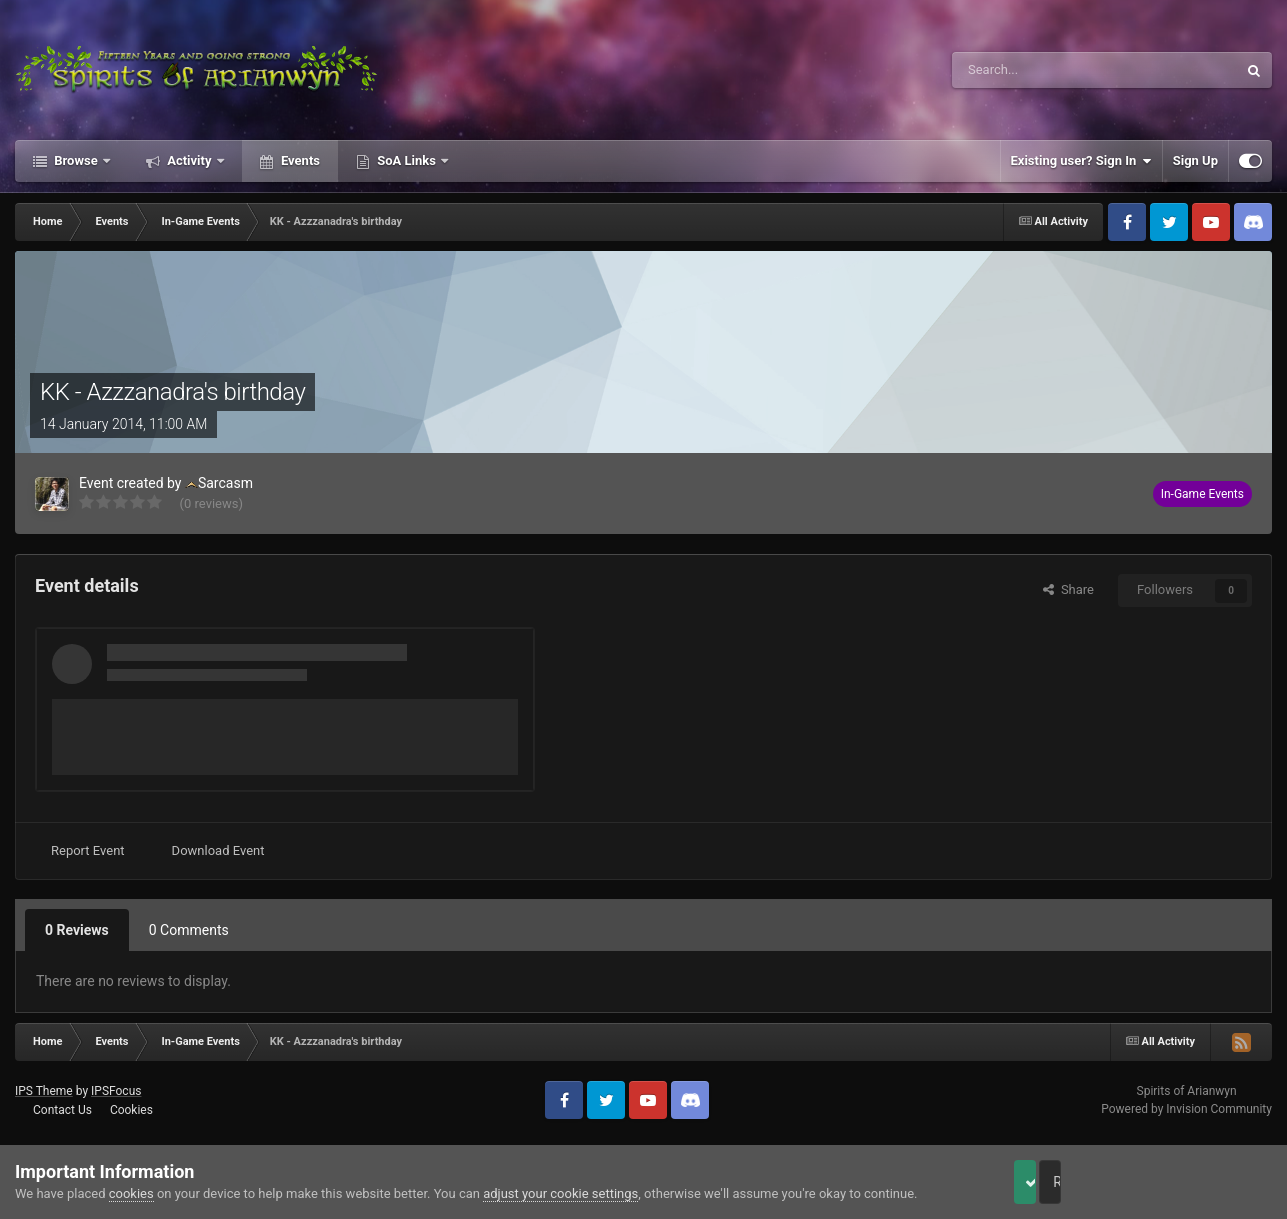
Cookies (131, 1110)
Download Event (218, 850)
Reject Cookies (1203, 1182)
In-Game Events (1202, 494)
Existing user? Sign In (1081, 161)
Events (299, 160)
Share (1068, 589)
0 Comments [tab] (189, 930)
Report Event (88, 850)
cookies (131, 1193)
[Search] (1047, 70)
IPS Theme (44, 1091)
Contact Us (62, 1110)
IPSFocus (116, 1091)
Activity (189, 160)
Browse (76, 160)
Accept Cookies (1052, 1182)
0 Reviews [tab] (77, 930)
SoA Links (406, 160)
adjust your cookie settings (560, 1193)
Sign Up (1195, 160)
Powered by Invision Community (1186, 1109)
